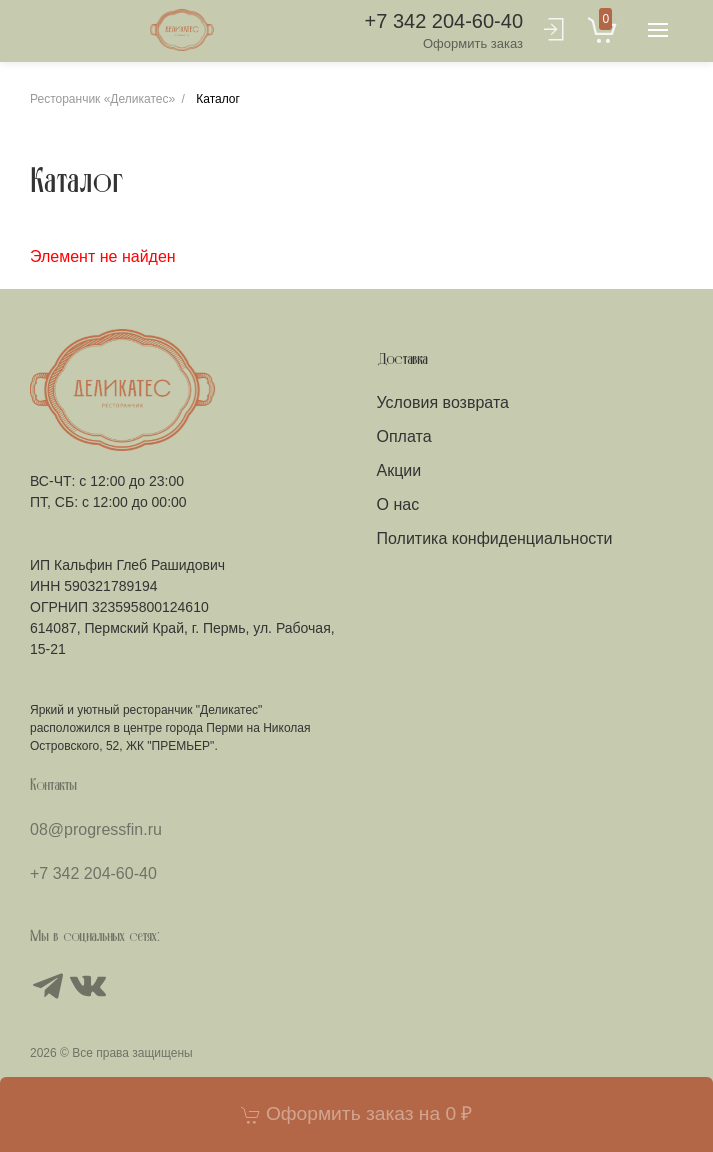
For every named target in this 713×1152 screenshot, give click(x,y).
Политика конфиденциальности (495, 538)
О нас (398, 504)
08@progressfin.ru (96, 829)
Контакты (53, 786)
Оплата (404, 436)
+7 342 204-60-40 (444, 31)
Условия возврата (443, 402)
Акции (399, 470)
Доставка (402, 360)
